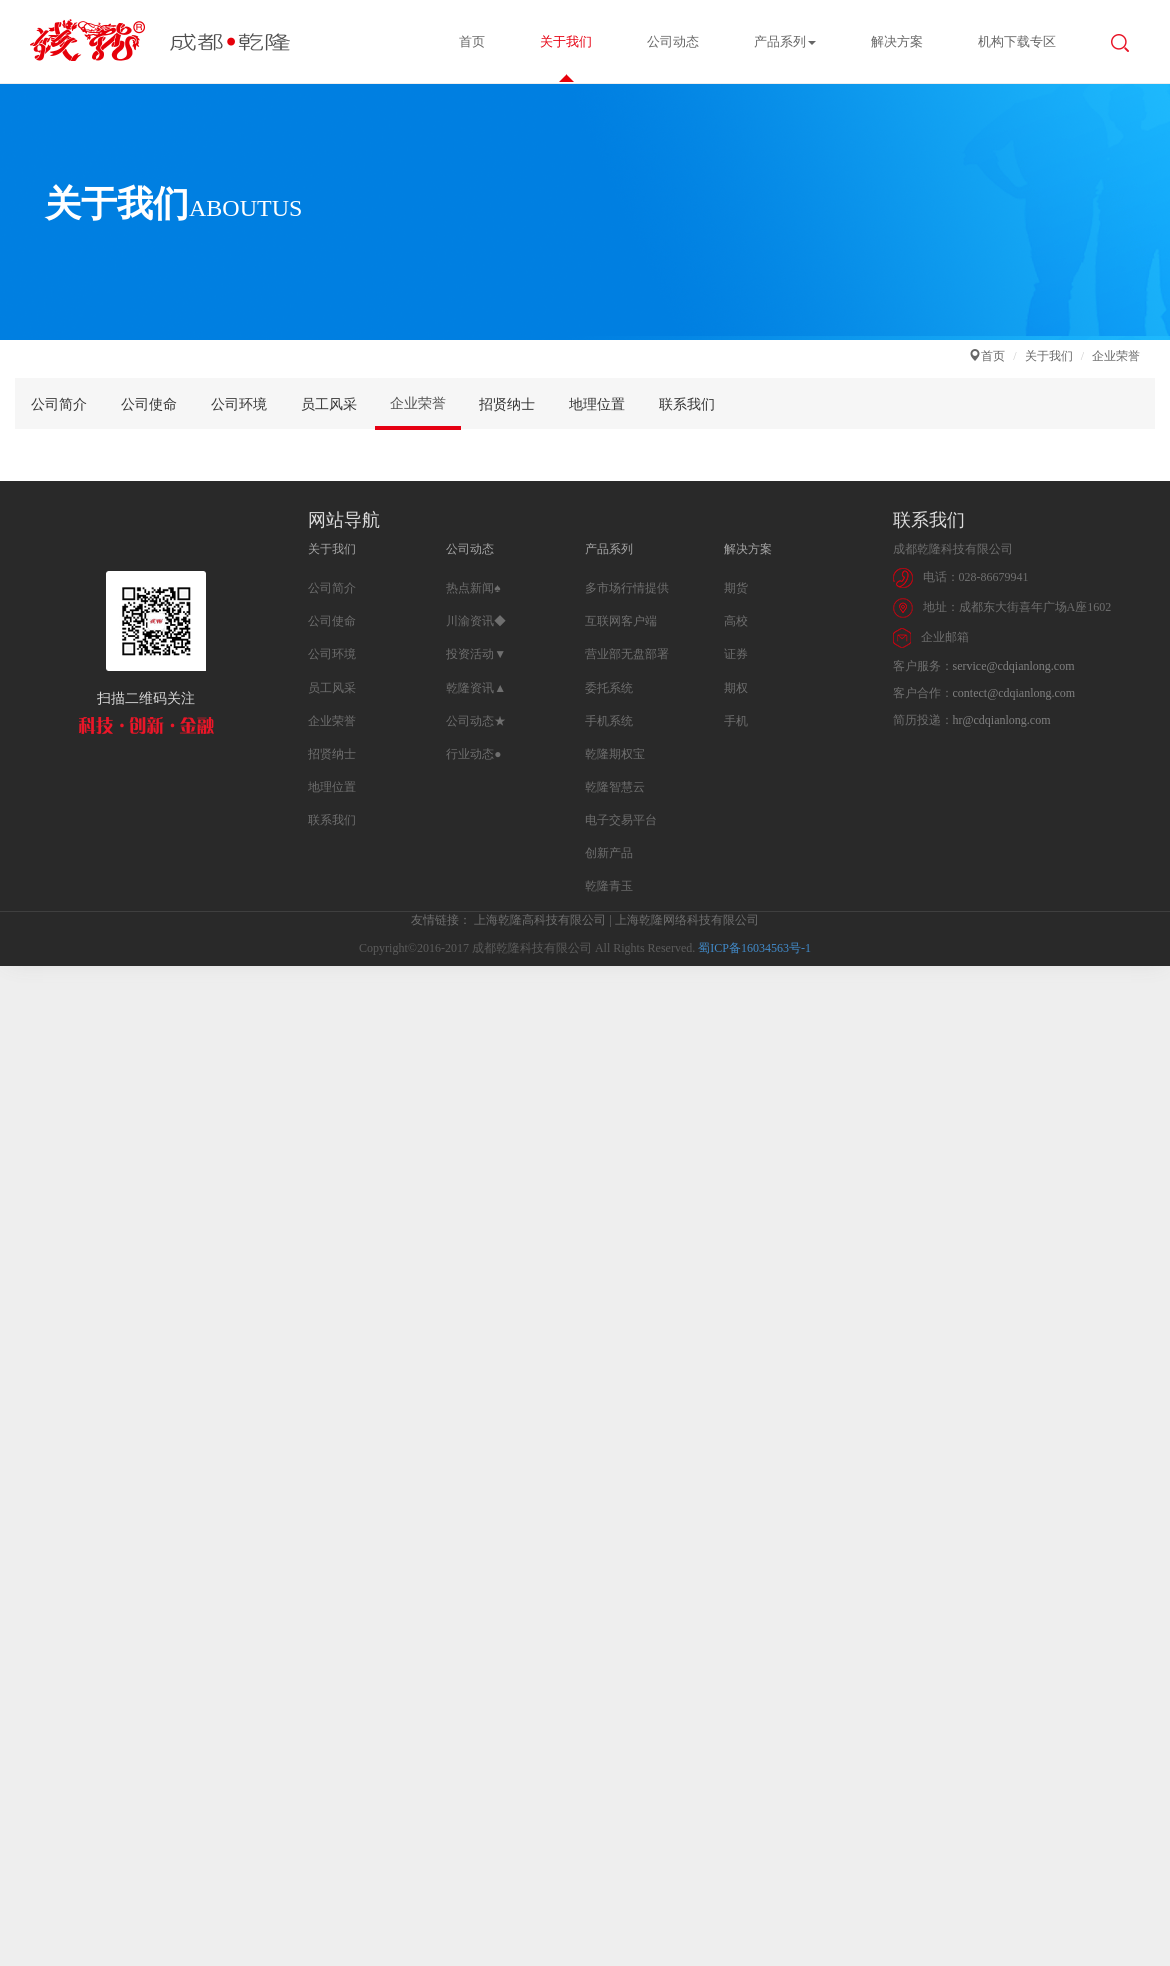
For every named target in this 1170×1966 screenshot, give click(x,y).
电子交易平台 (621, 820)
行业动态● (473, 754)
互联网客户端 (621, 621)
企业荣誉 (418, 403)
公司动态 (673, 41)
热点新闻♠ (473, 588)
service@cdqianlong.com (1014, 666)
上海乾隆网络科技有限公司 (687, 920)
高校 (736, 621)
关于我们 (566, 41)
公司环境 (239, 404)
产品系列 (785, 41)
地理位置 (597, 404)
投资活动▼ (476, 654)
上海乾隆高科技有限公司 (540, 920)
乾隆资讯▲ (476, 688)
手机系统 (609, 721)
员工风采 (329, 404)
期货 (736, 588)
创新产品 (609, 853)
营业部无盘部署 (627, 654)
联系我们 (687, 404)
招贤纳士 (507, 404)
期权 (736, 688)
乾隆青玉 (609, 886)
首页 (472, 41)
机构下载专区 (1017, 41)
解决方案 (897, 41)
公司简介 (59, 404)
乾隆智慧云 (615, 787)
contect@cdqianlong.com (1014, 693)
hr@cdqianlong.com (1002, 720)
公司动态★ (476, 721)
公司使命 (149, 404)
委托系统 (609, 688)
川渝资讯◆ (476, 621)
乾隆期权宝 (615, 754)
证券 (736, 654)
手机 (736, 721)
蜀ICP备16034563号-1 (754, 948)
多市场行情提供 (627, 588)
